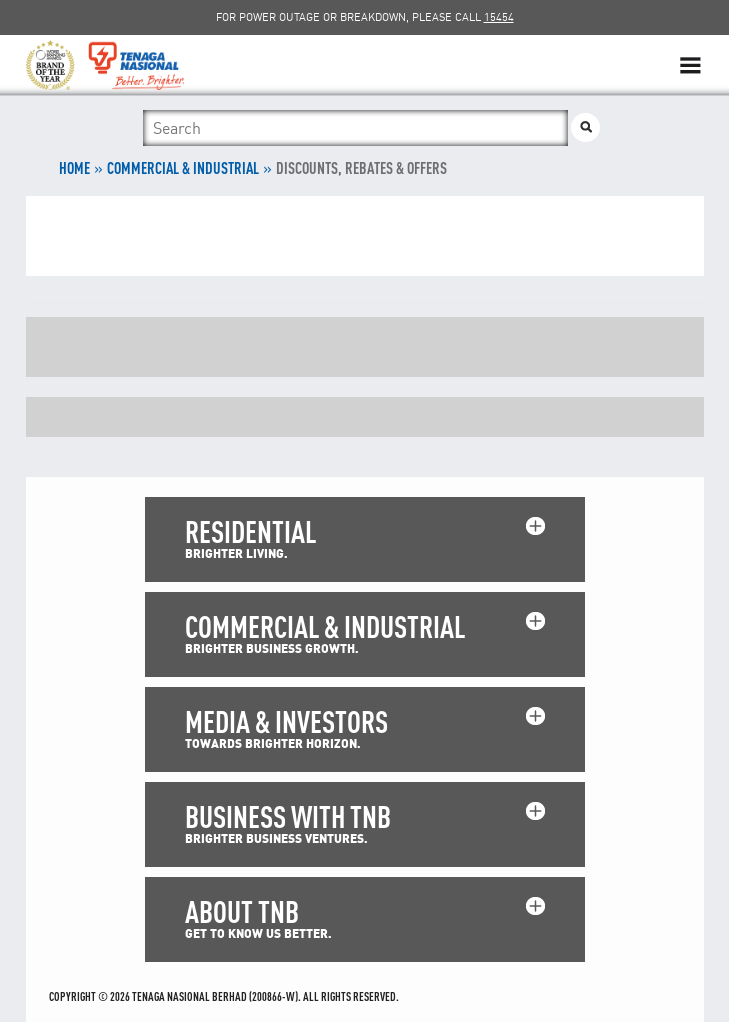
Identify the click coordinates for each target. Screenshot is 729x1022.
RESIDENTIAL (250, 531)
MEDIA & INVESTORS (286, 721)
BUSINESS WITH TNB (288, 816)
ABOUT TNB (242, 911)
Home (74, 168)
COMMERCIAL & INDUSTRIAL (183, 168)
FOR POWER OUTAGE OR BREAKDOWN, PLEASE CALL (365, 17)
